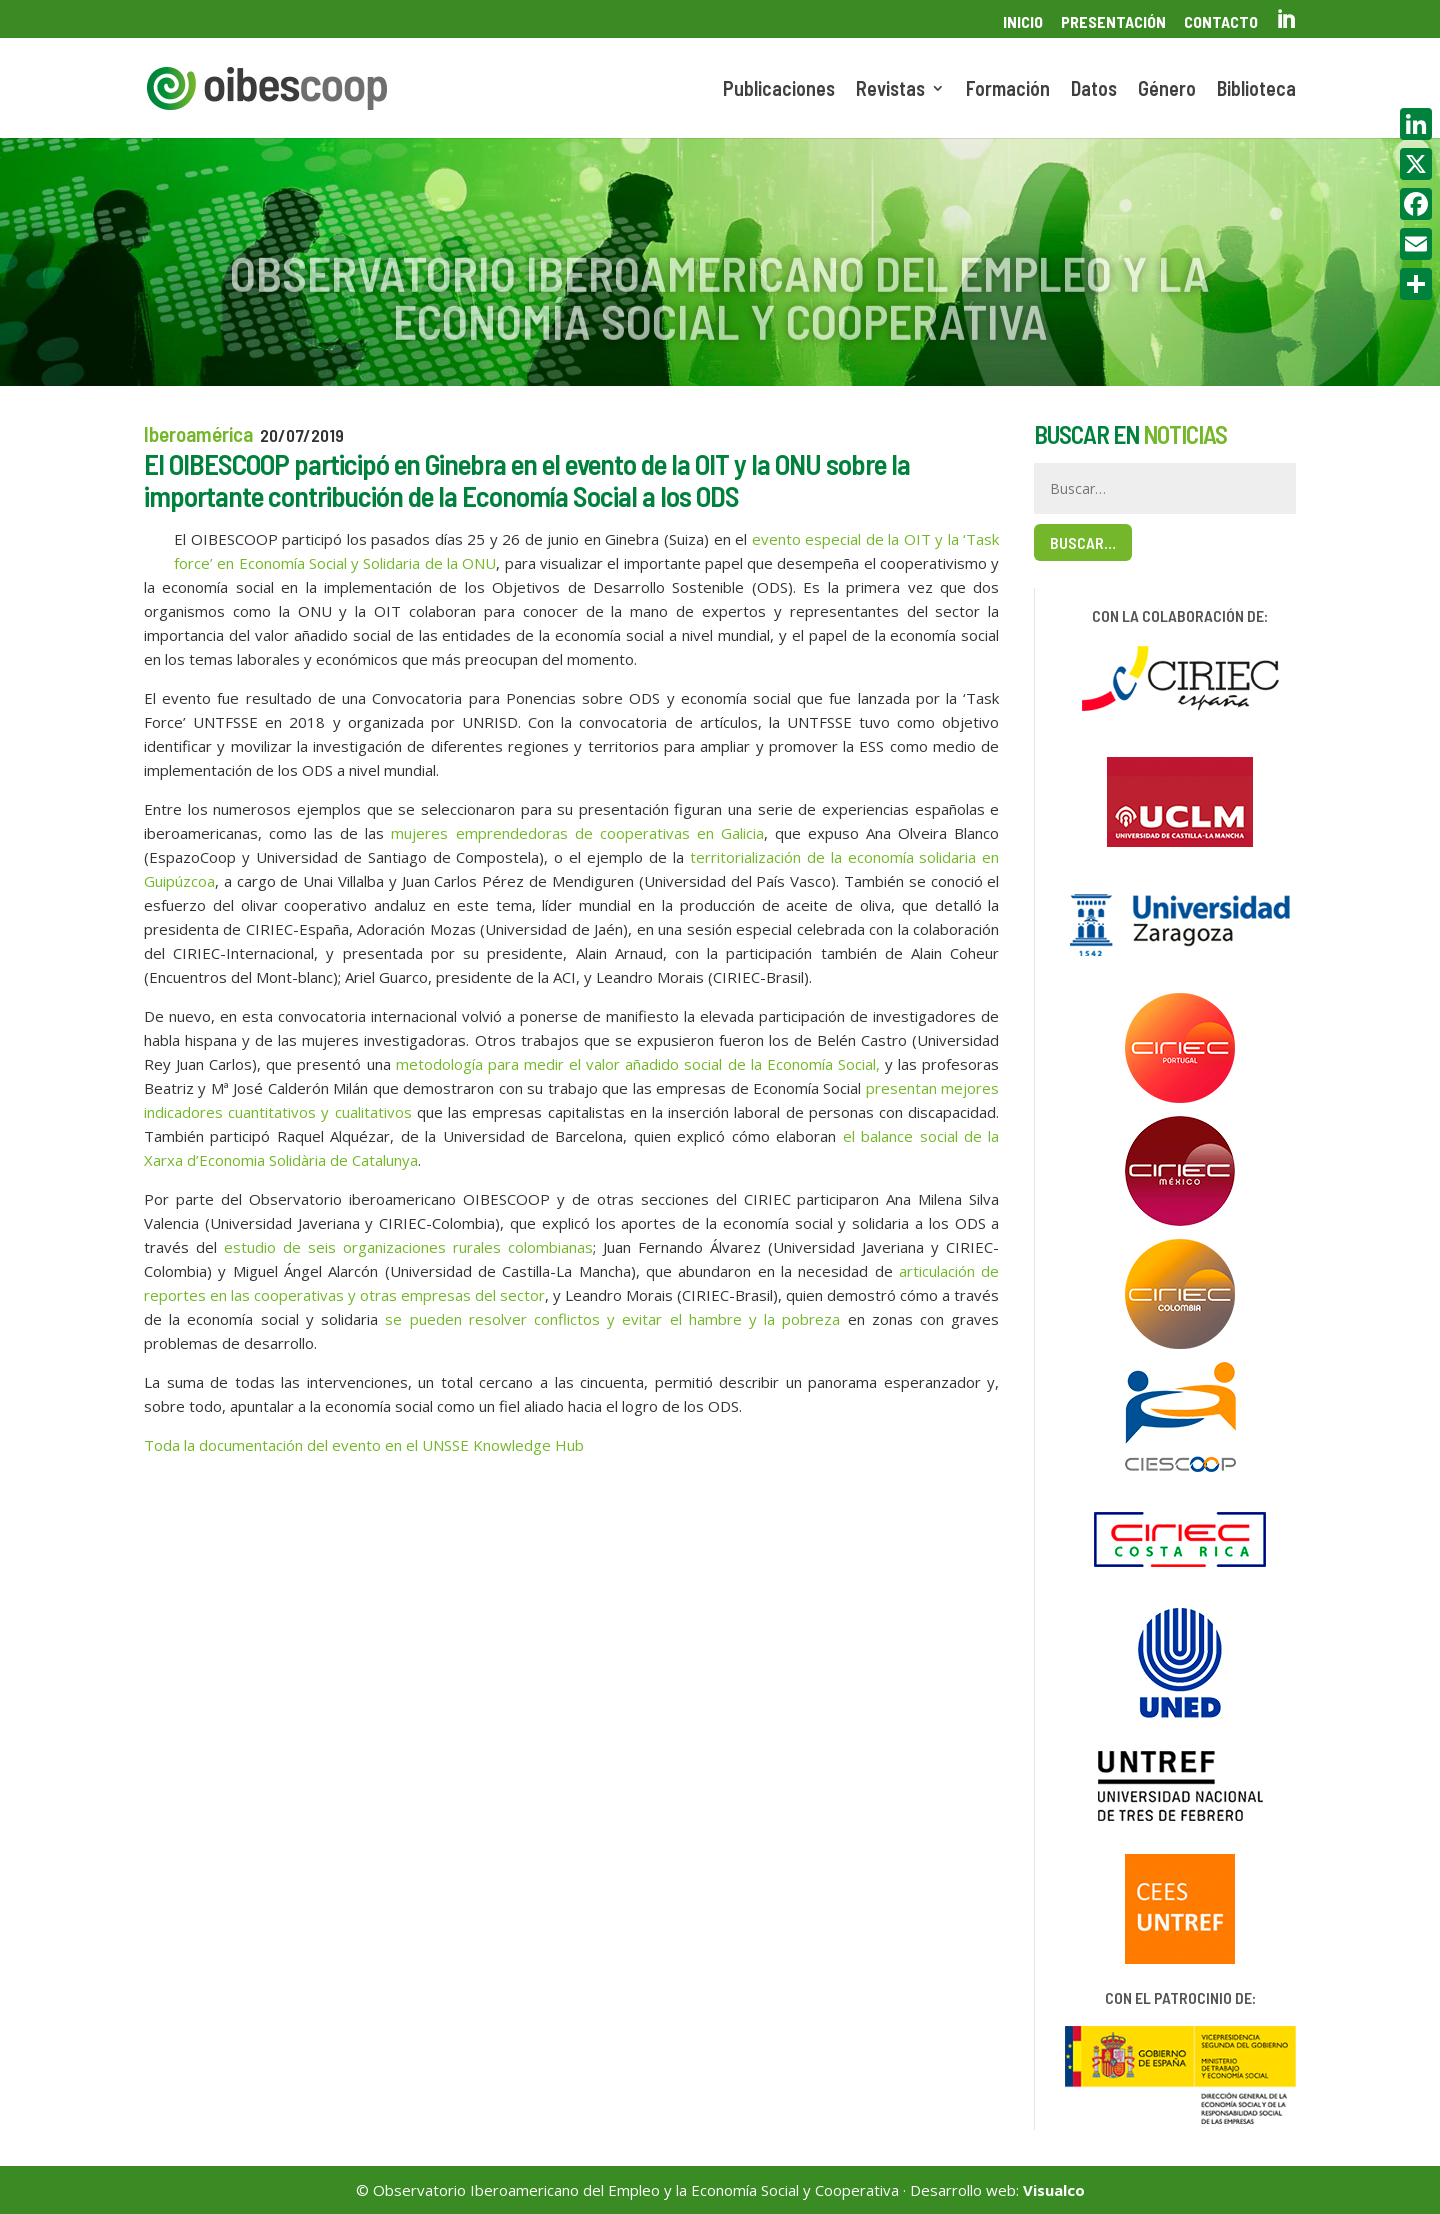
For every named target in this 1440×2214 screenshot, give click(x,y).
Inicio (1023, 22)
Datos (1094, 90)
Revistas (890, 90)
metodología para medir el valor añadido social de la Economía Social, (638, 1064)
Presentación (1113, 22)
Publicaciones (779, 90)
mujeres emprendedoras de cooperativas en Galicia (577, 833)
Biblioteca (1256, 90)
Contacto (1221, 22)
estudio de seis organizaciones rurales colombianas (408, 1247)
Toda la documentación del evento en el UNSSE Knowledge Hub (364, 1445)
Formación (1008, 90)
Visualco (1054, 2190)
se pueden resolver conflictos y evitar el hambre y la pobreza (612, 1319)
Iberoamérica (198, 433)
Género (1167, 90)
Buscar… (1083, 542)
